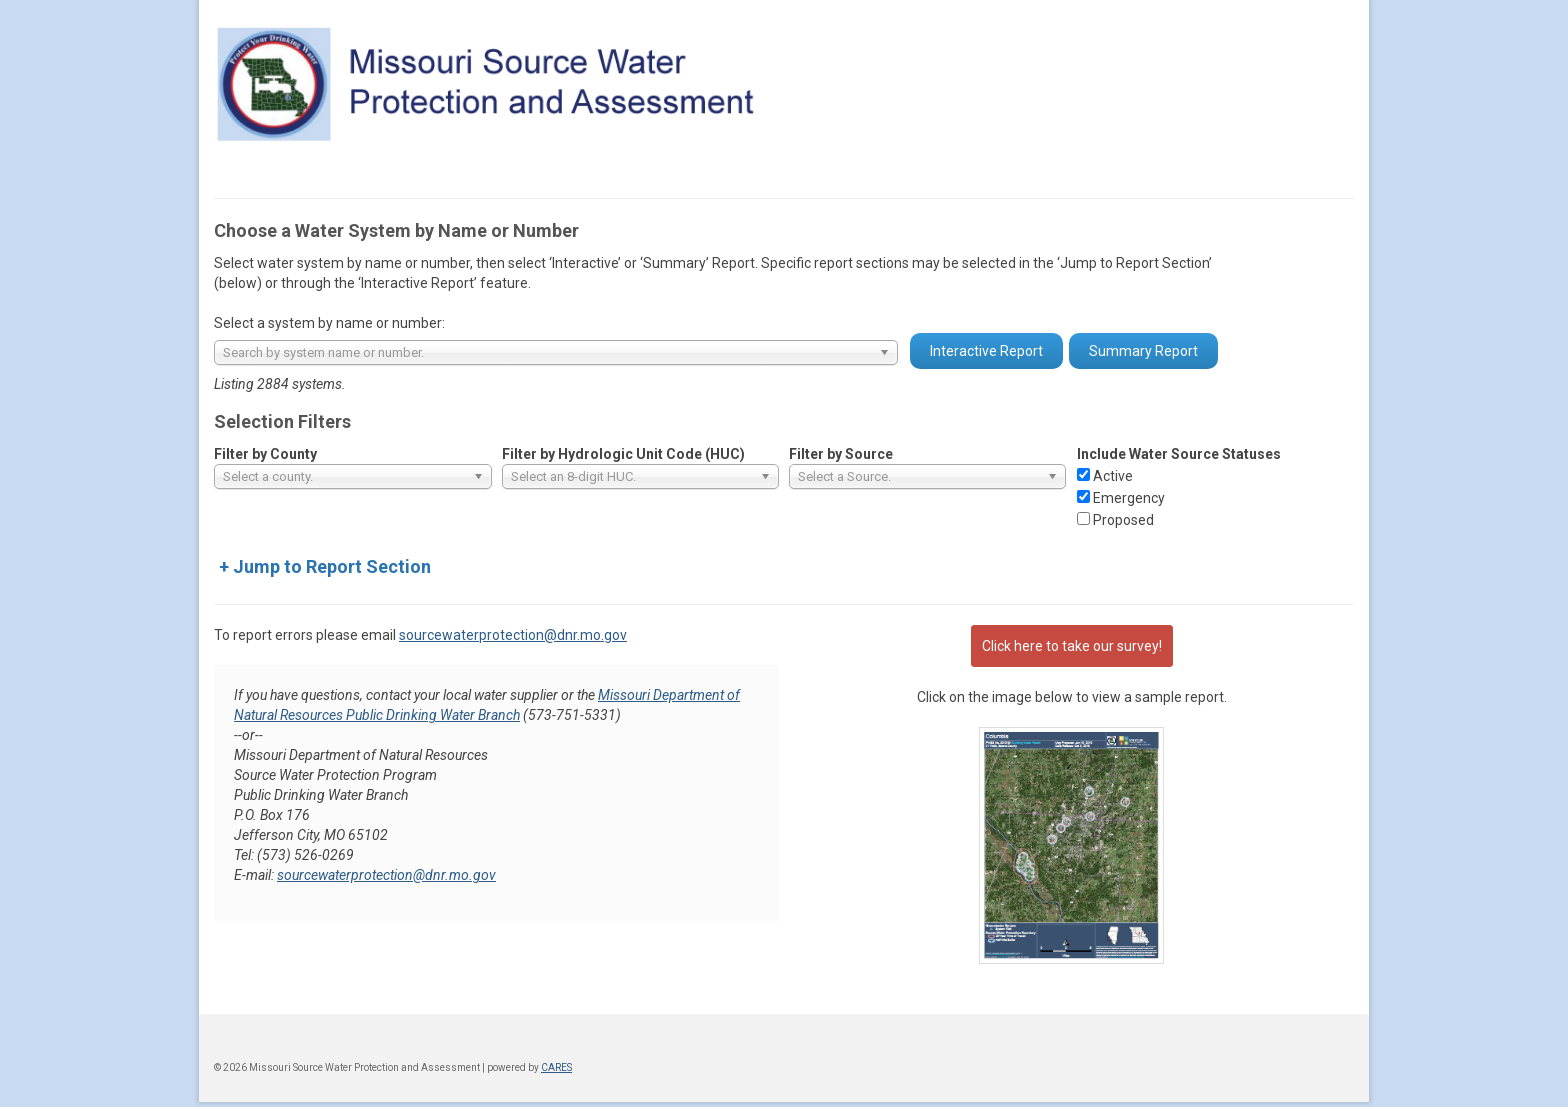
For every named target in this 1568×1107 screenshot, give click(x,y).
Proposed (1123, 520)
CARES (556, 1067)
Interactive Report (986, 351)
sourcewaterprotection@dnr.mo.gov (513, 635)
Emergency (1129, 498)
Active (1113, 476)
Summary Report (1143, 351)
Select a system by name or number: (329, 323)
